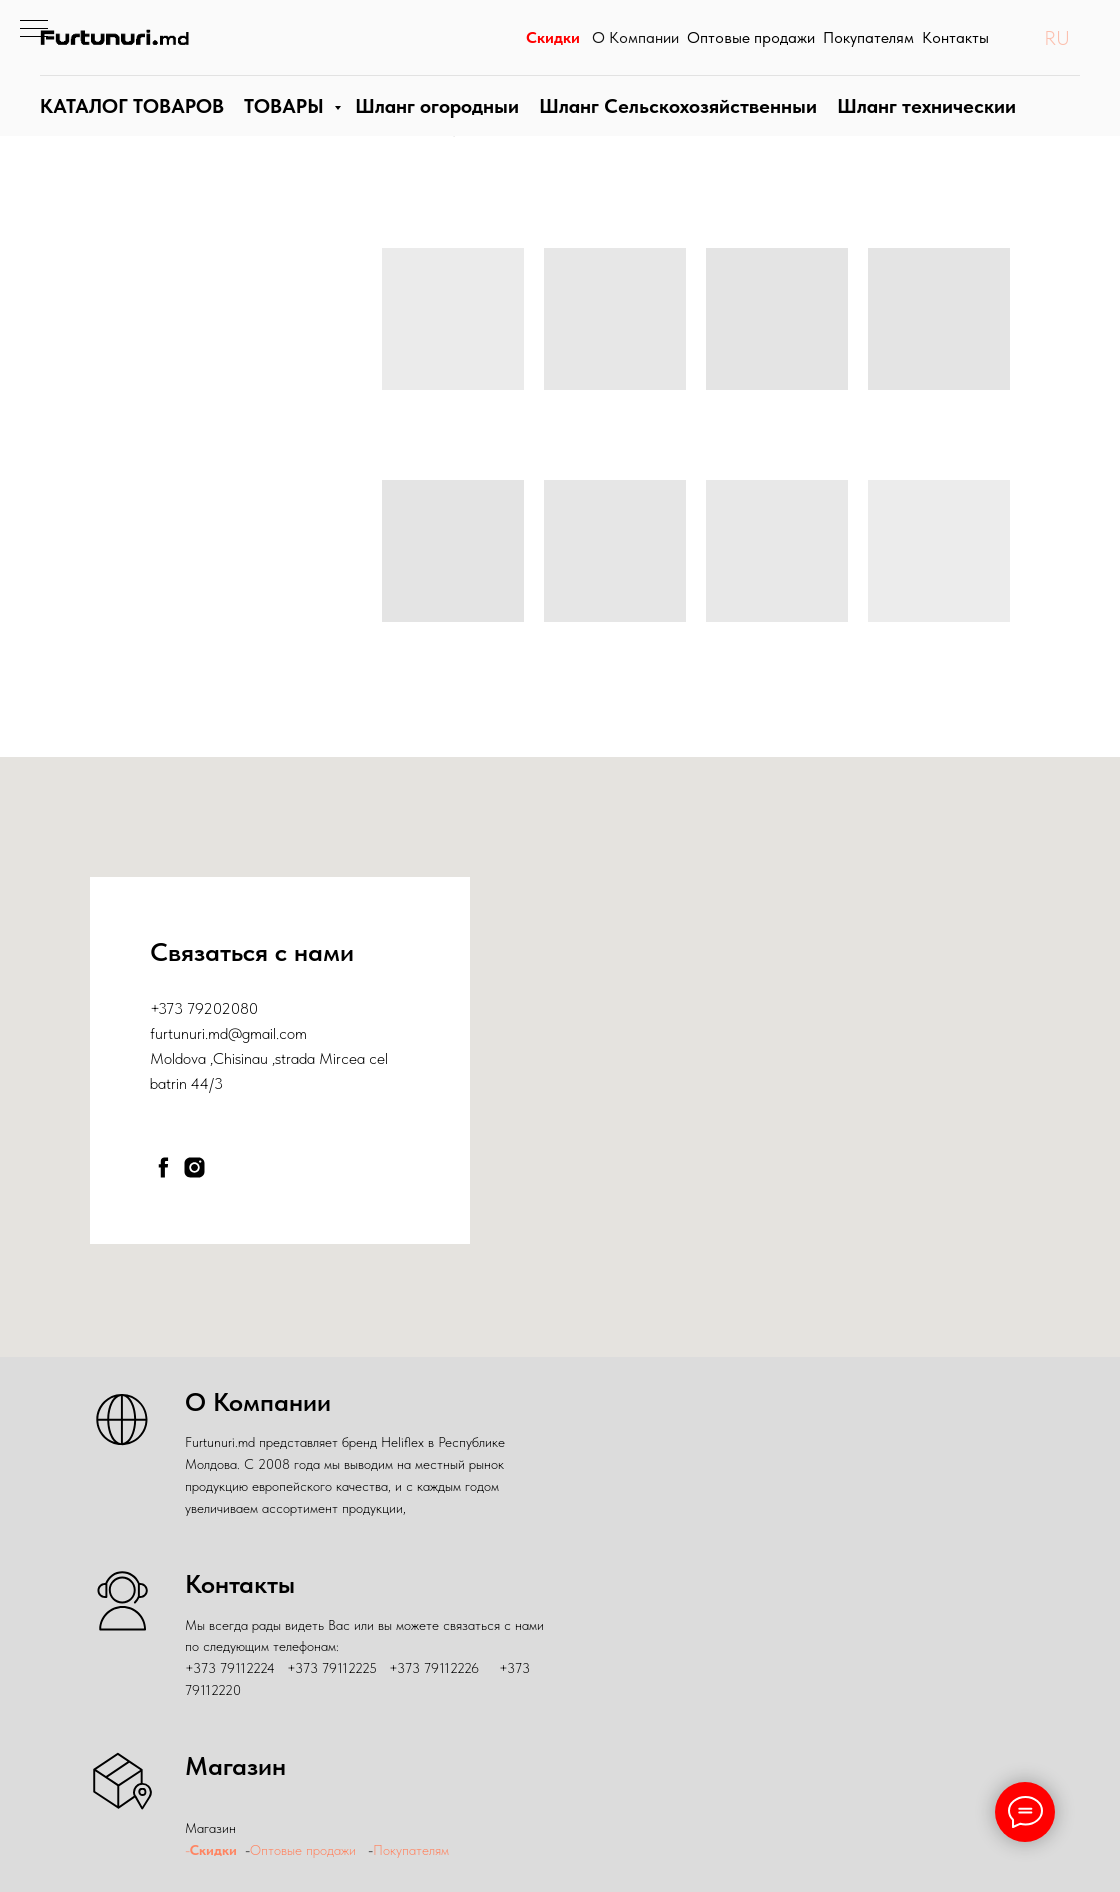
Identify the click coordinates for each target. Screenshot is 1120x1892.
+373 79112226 (434, 1668)
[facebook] (163, 1167)
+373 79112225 (332, 1668)
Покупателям (868, 47)
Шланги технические (916, 125)
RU (1057, 47)
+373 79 (176, 1008)
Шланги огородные (433, 125)
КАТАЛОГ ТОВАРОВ (129, 125)
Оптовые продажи (751, 47)
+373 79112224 (230, 1668)
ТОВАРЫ (280, 125)
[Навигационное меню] (34, 30)
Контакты (955, 47)
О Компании (635, 47)
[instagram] (194, 1167)
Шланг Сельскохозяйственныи (671, 125)
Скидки (551, 47)
